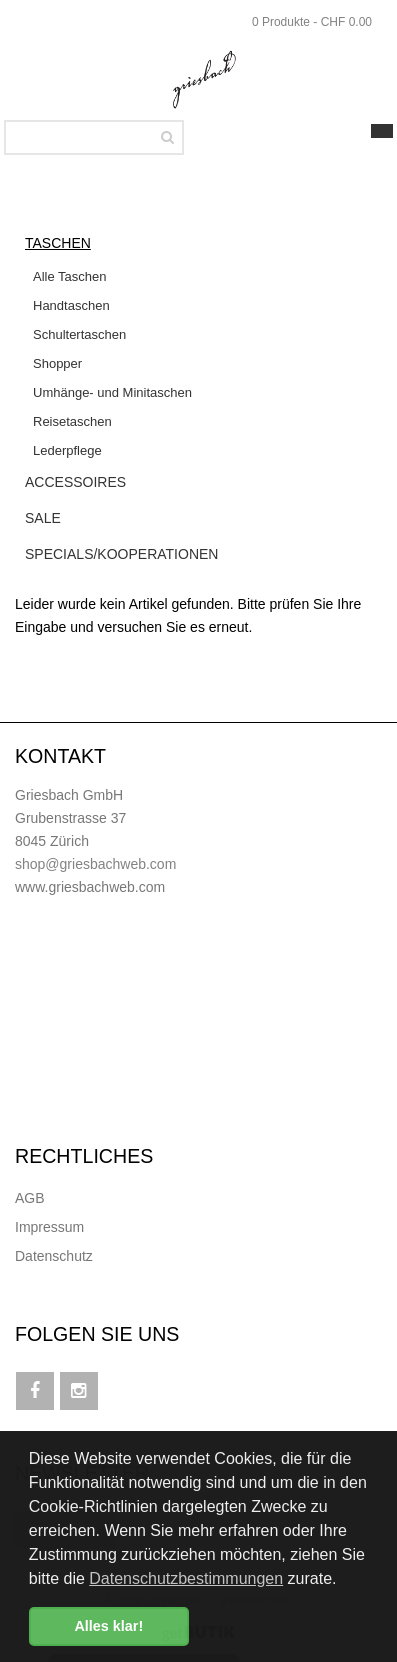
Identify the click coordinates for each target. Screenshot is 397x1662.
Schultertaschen (79, 334)
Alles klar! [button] (108, 1626)
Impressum (49, 1227)
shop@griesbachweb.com (95, 864)
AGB (30, 1198)
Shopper (57, 363)
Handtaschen (71, 305)
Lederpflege (67, 450)
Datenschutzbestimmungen (186, 1578)
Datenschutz (54, 1256)
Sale (43, 518)
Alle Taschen (69, 276)
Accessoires (75, 482)
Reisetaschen (72, 421)
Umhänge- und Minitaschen (112, 392)
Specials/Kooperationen (121, 554)
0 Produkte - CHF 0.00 (312, 22)
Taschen (58, 243)
